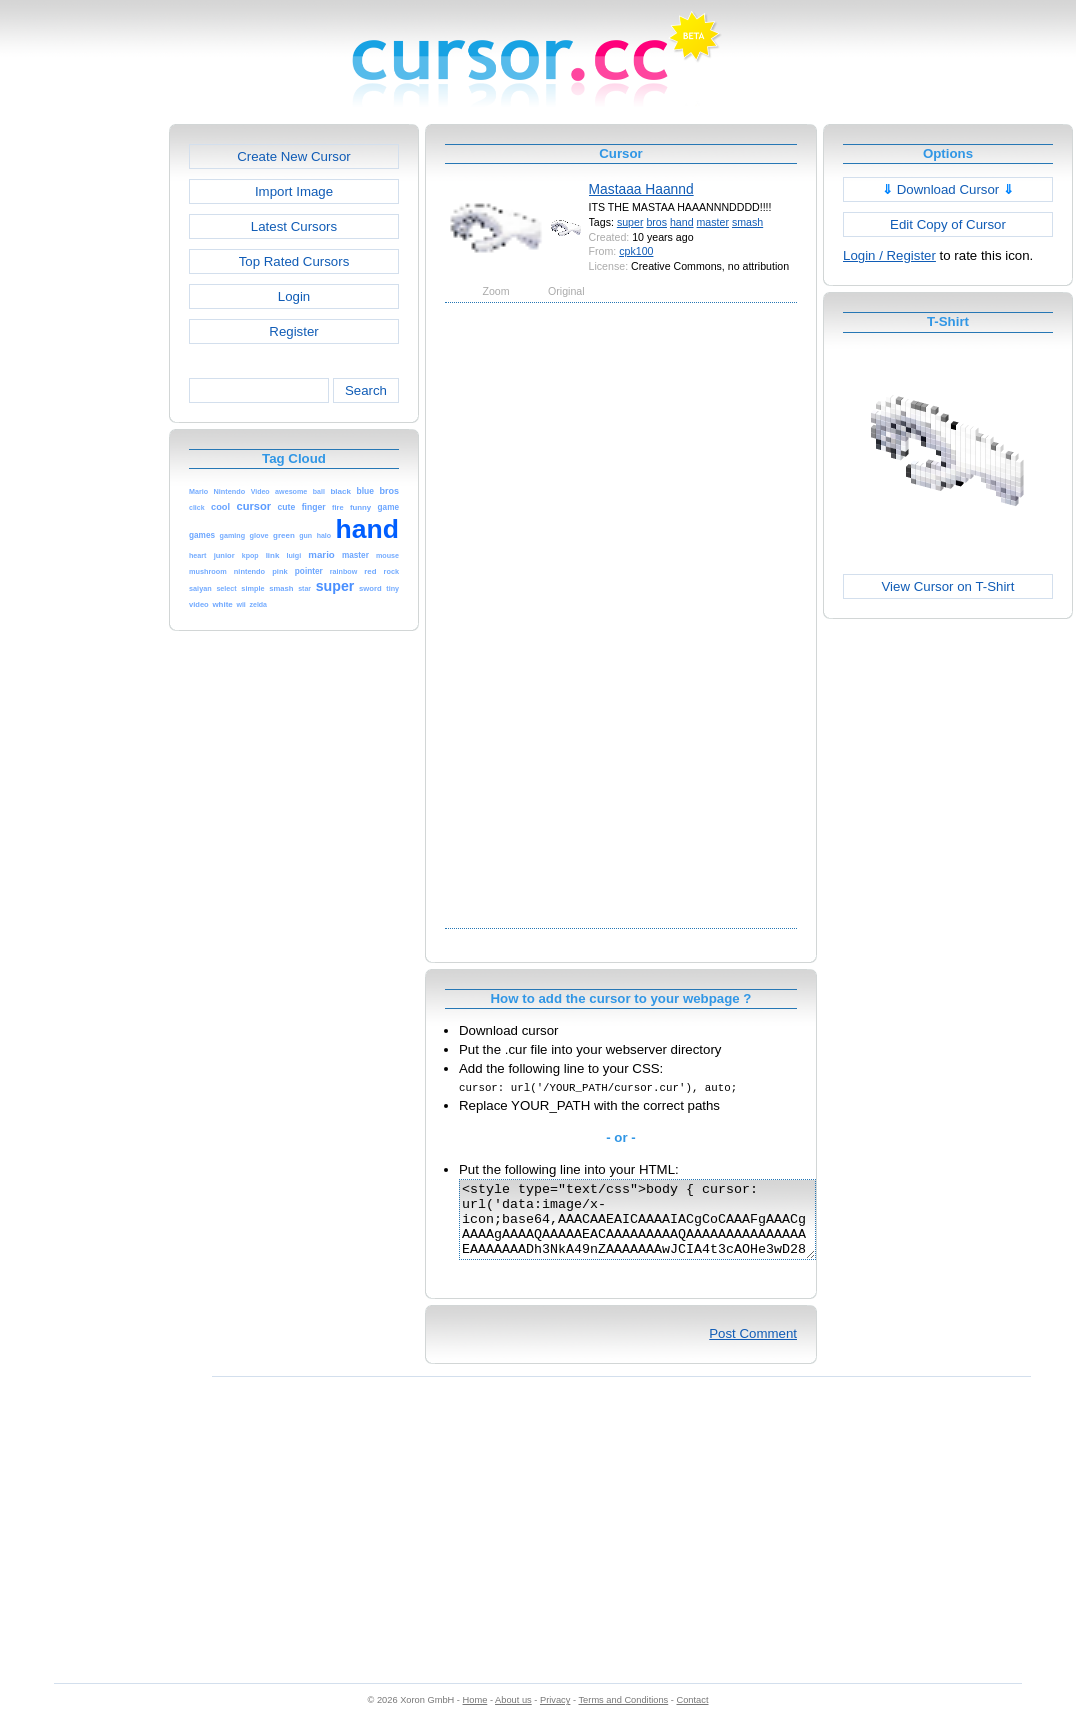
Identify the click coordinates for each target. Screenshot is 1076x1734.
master (713, 222)
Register (293, 331)
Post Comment (753, 1348)
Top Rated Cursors (294, 261)
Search (366, 390)
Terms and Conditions (623, 1715)
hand (682, 222)
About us (513, 1715)
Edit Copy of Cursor (948, 224)
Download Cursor (948, 189)
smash (747, 222)
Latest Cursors (294, 226)
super (630, 222)
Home (475, 1715)
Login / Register (889, 255)
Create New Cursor (294, 156)
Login (294, 296)
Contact (693, 1715)
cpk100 (636, 251)
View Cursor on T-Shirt (948, 586)
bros (656, 222)
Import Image (294, 191)
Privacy (555, 1715)
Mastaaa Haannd (641, 189)
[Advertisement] (83, 424)
